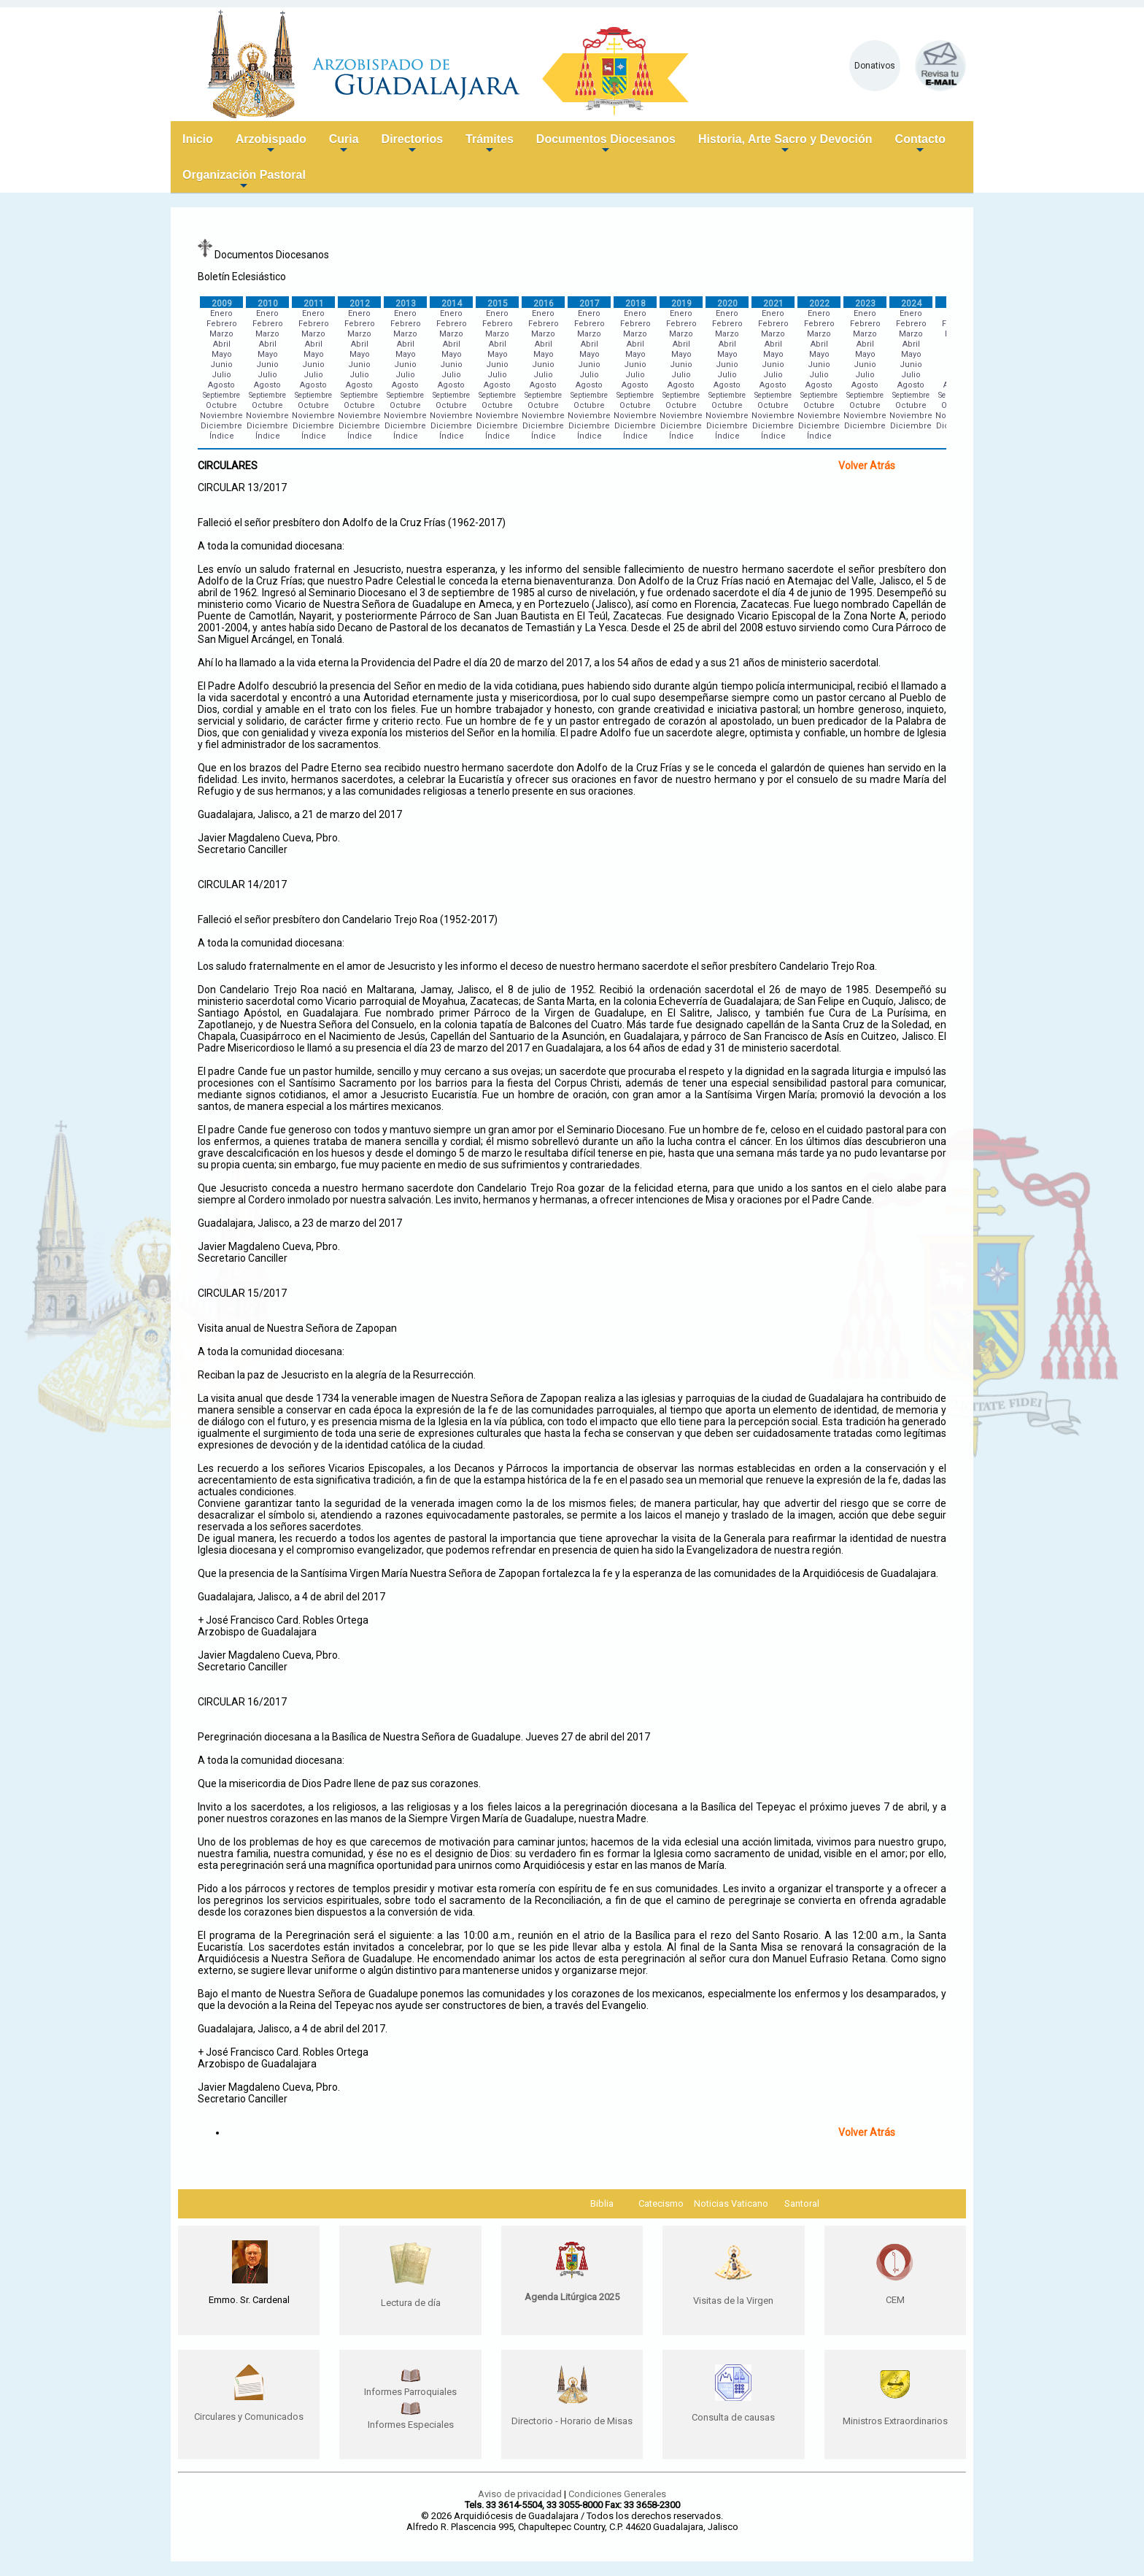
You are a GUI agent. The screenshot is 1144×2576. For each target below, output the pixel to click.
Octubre (221, 405)
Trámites (489, 145)
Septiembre (221, 395)
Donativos (874, 66)
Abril (222, 344)
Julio (221, 374)
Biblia (602, 2203)
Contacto (920, 145)
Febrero (221, 323)
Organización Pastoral (244, 181)
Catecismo (661, 2203)
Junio (221, 364)
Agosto (221, 385)
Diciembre (221, 426)
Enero (221, 313)
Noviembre (221, 415)
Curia (344, 145)
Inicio (197, 139)
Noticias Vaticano (731, 2203)
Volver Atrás (866, 465)
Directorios (412, 145)
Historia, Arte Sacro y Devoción (785, 145)
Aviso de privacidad (520, 2493)
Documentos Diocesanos (606, 145)
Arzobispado (271, 145)
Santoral (801, 2203)
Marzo (221, 334)
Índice (221, 436)
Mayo (222, 354)
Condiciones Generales (617, 2493)
